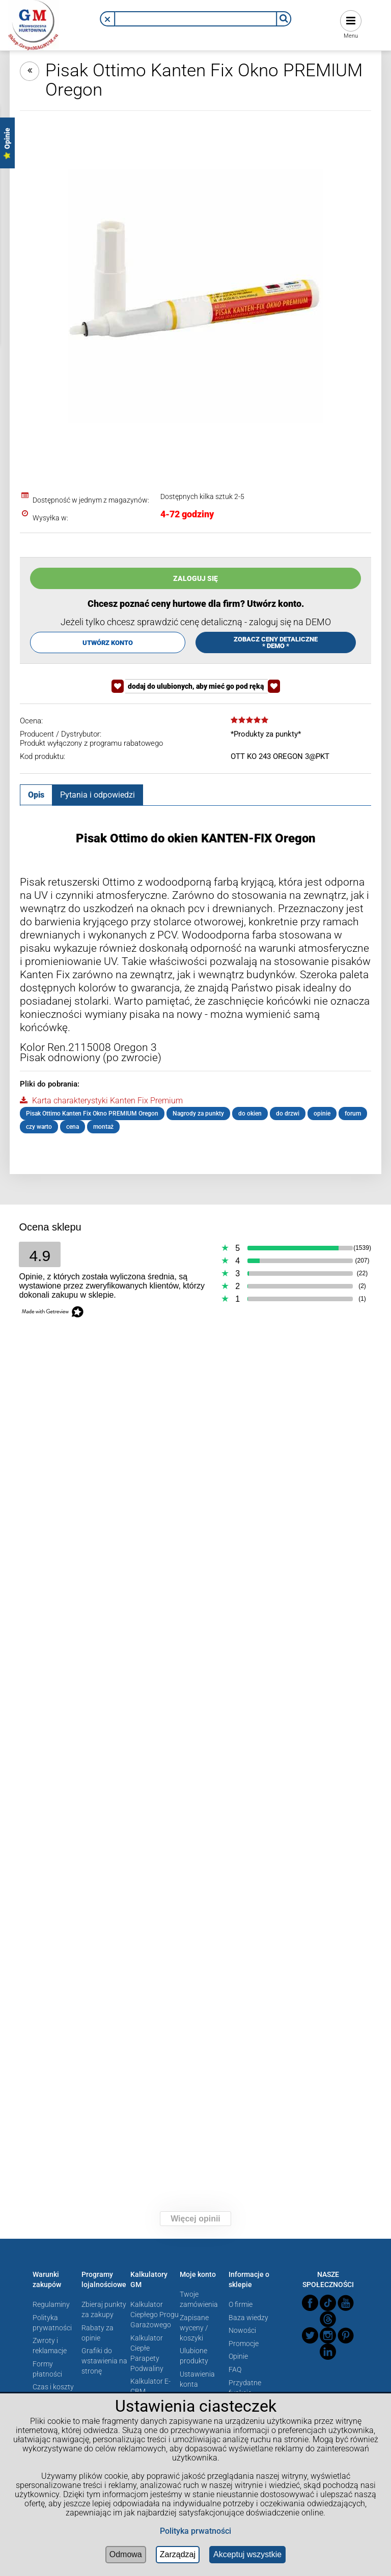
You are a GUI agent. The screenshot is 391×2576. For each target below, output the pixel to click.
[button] (107, 19)
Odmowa (125, 2554)
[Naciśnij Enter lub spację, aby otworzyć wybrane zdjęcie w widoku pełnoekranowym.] (195, 296)
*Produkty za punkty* (266, 734)
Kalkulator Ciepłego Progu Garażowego (154, 2314)
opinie (322, 1113)
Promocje (244, 2343)
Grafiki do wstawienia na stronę (104, 2361)
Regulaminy (51, 2304)
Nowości (242, 2330)
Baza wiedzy (248, 2318)
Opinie (238, 2356)
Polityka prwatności (195, 2531)
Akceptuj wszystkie (247, 2554)
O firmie (241, 2304)
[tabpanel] (195, 982)
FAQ (235, 2369)
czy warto (39, 1126)
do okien (250, 1113)
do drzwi (287, 1113)
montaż (103, 1126)
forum (353, 1113)
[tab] (36, 794)
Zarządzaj (178, 2554)
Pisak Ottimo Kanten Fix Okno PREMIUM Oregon (92, 1113)
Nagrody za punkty (198, 1113)
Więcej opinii (195, 2218)
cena (72, 1126)
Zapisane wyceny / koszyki (194, 2328)
